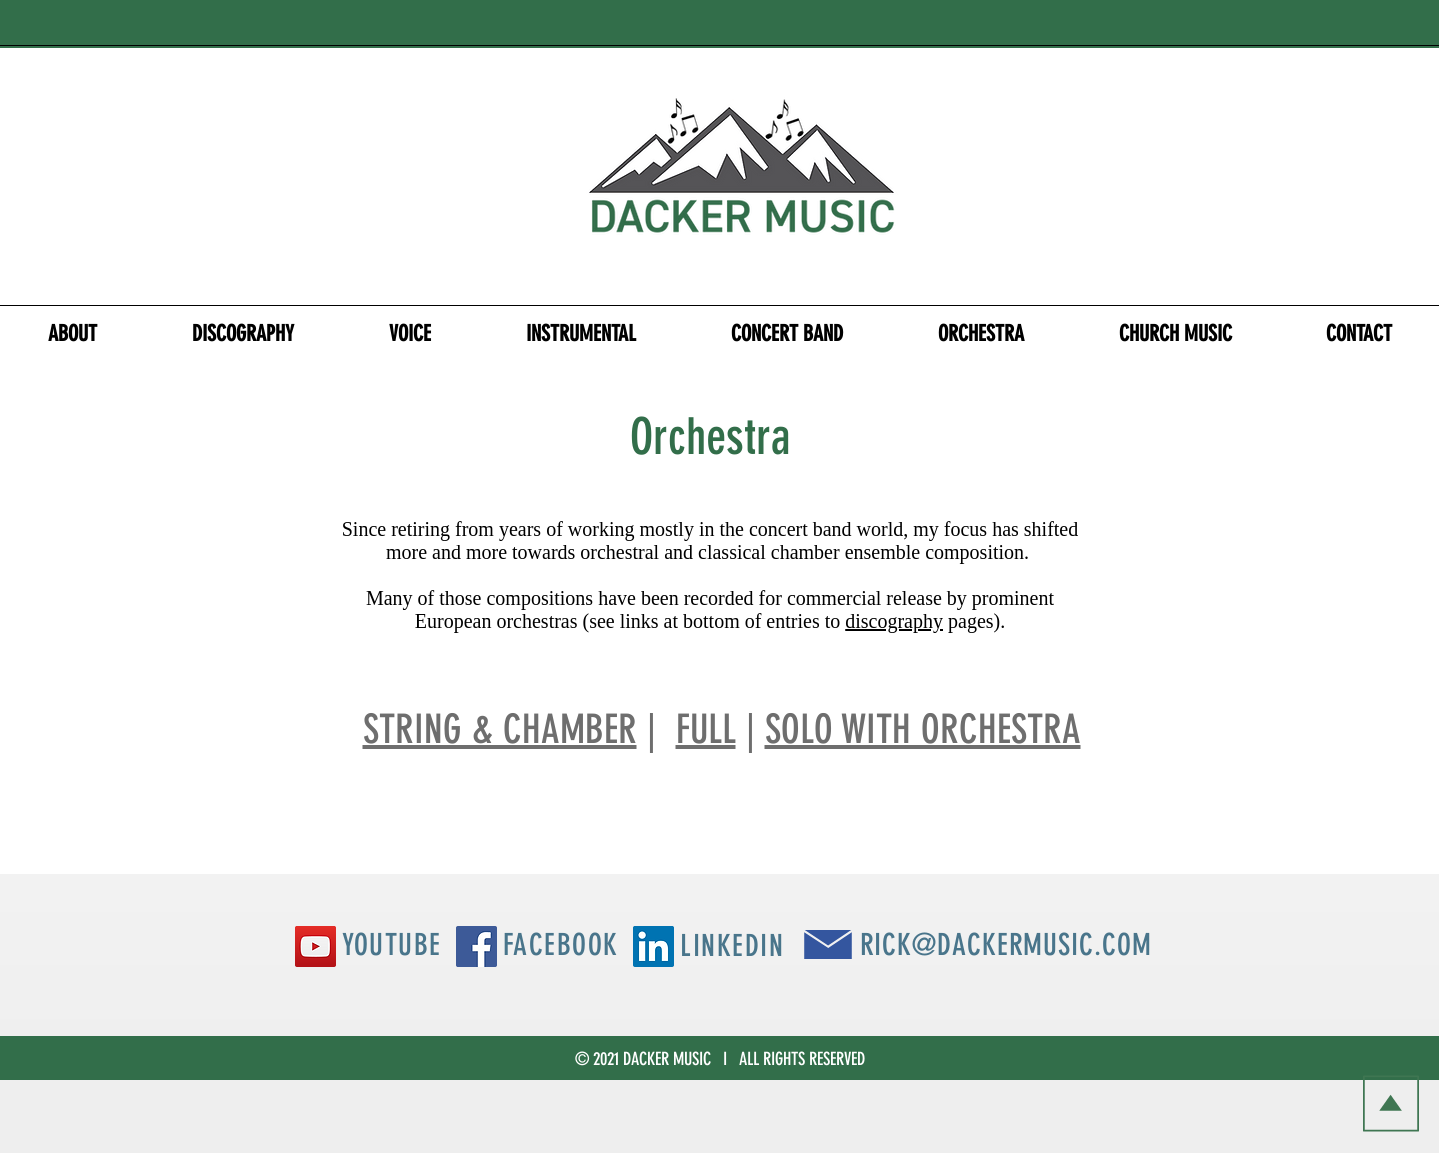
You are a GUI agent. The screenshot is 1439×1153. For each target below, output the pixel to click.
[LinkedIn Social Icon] (653, 946)
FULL (706, 729)
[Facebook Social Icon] (476, 946)
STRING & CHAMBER (500, 729)
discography (894, 621)
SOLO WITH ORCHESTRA (923, 729)
